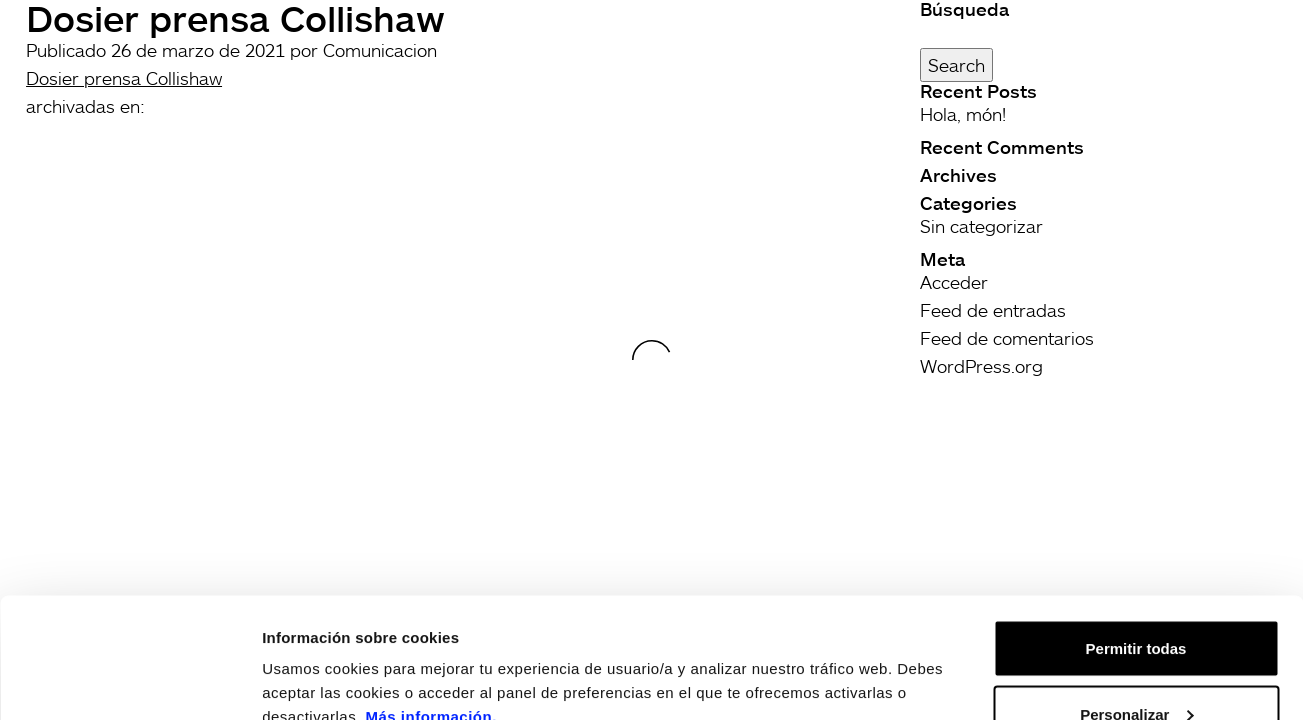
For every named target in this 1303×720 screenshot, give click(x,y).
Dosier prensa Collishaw (124, 78)
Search (956, 65)
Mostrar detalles (320, 658)
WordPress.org (981, 366)
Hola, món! (963, 114)
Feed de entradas (993, 310)
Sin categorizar (981, 226)
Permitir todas (1136, 535)
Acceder (954, 282)
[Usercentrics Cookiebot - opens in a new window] (129, 681)
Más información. (431, 603)
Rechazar (1136, 666)
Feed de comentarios (1007, 338)
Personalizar (1136, 601)
